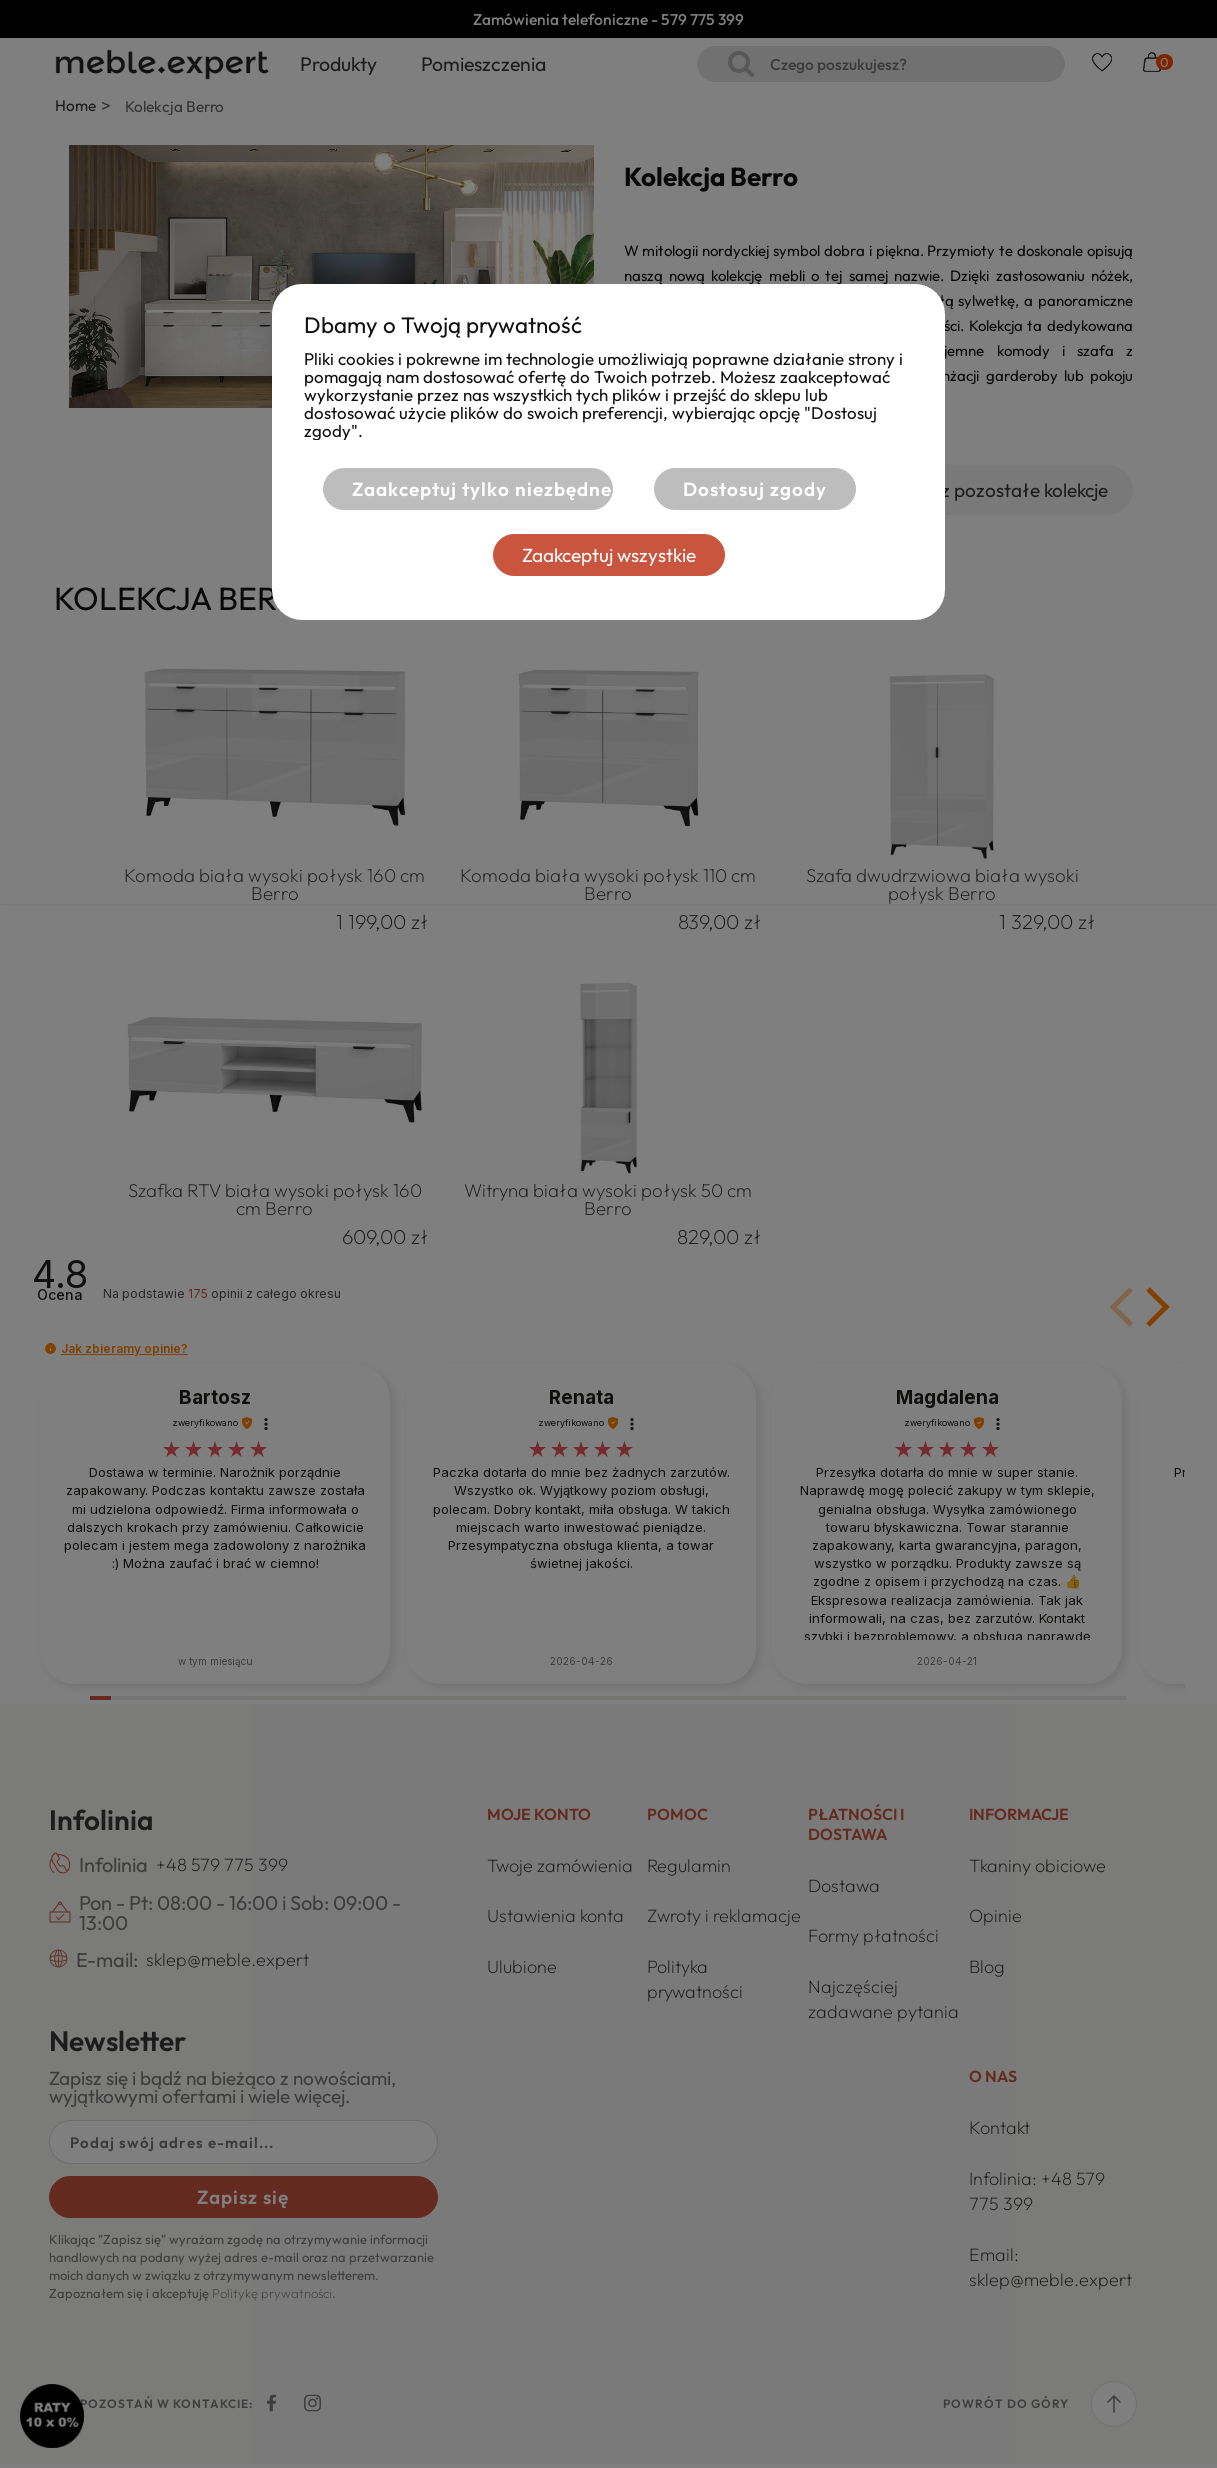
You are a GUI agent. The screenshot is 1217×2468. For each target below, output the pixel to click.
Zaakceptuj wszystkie (609, 555)
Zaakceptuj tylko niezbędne (470, 489)
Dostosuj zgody (755, 489)
